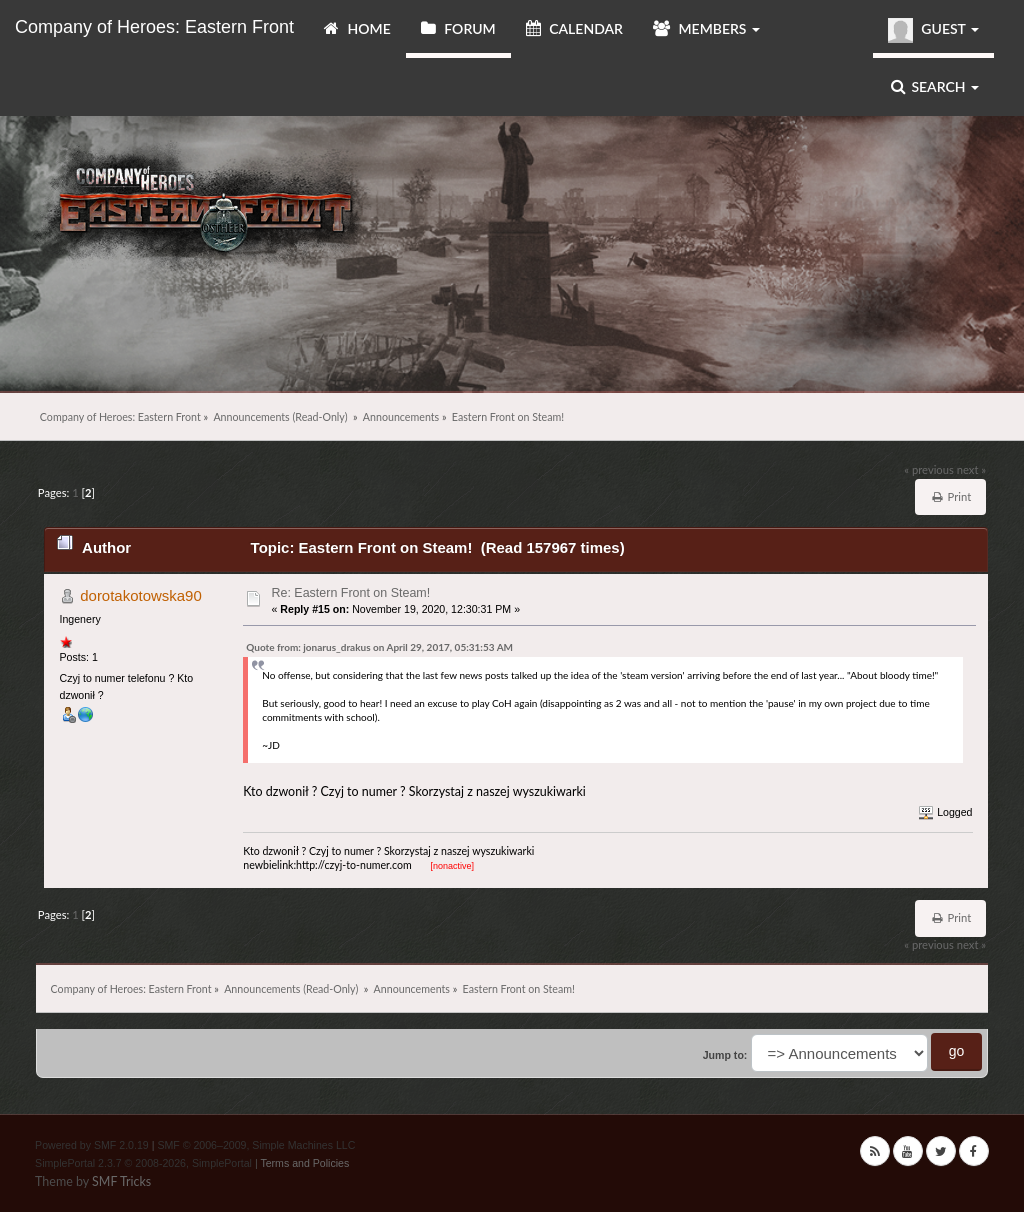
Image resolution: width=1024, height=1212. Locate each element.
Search (935, 86)
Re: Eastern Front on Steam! (351, 593)
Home (357, 28)
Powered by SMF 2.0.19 (92, 1145)
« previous (929, 469)
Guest (933, 30)
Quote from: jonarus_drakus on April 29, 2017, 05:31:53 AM (379, 647)
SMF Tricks (121, 1181)
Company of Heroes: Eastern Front (154, 27)
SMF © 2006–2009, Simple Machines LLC (256, 1145)
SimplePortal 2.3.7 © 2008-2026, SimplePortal (143, 1163)
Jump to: (725, 1055)
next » (971, 469)
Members (706, 28)
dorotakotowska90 (141, 595)
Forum (458, 28)
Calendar (574, 28)
